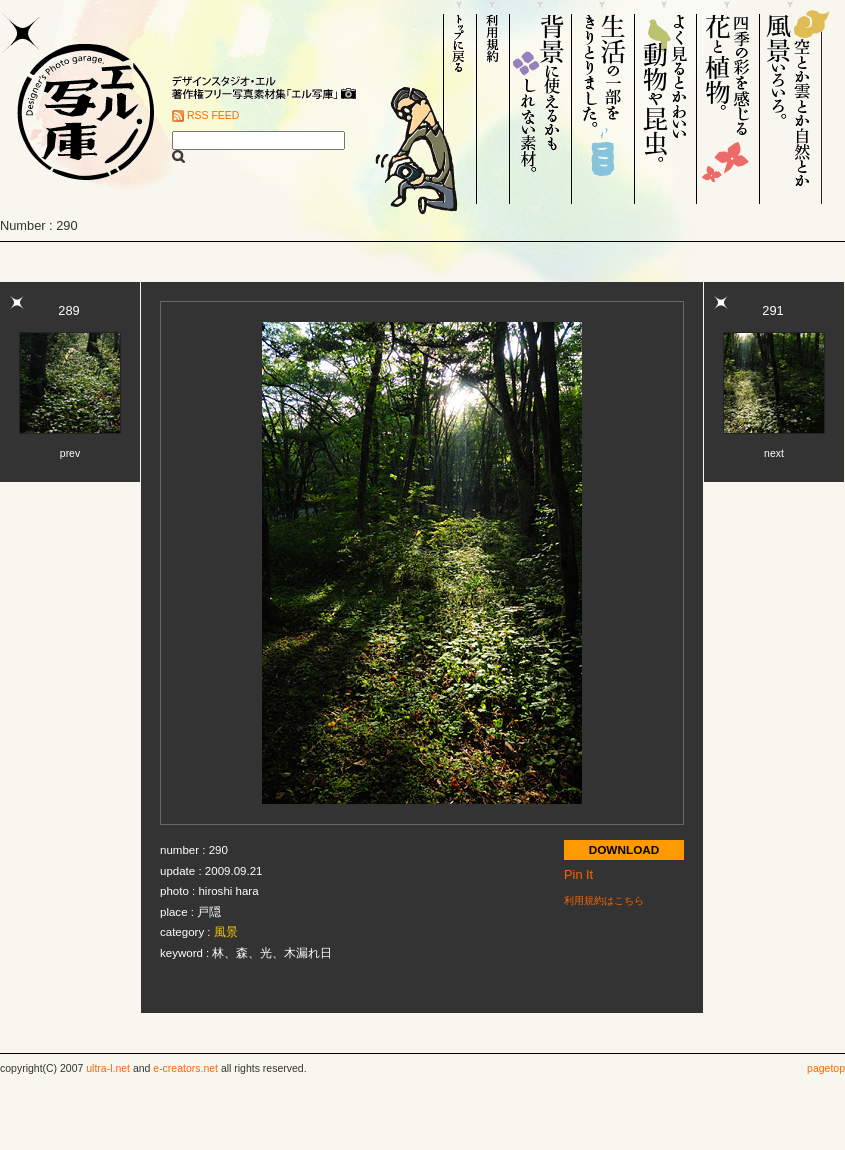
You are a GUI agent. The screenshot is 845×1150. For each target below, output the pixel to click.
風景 (226, 932)
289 (68, 310)
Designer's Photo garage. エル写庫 (80, 102)
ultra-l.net (108, 1068)
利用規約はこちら (604, 900)
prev (70, 453)
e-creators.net (185, 1068)
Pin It (578, 874)
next (774, 453)
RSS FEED (213, 115)
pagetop (826, 1068)
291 (772, 310)
